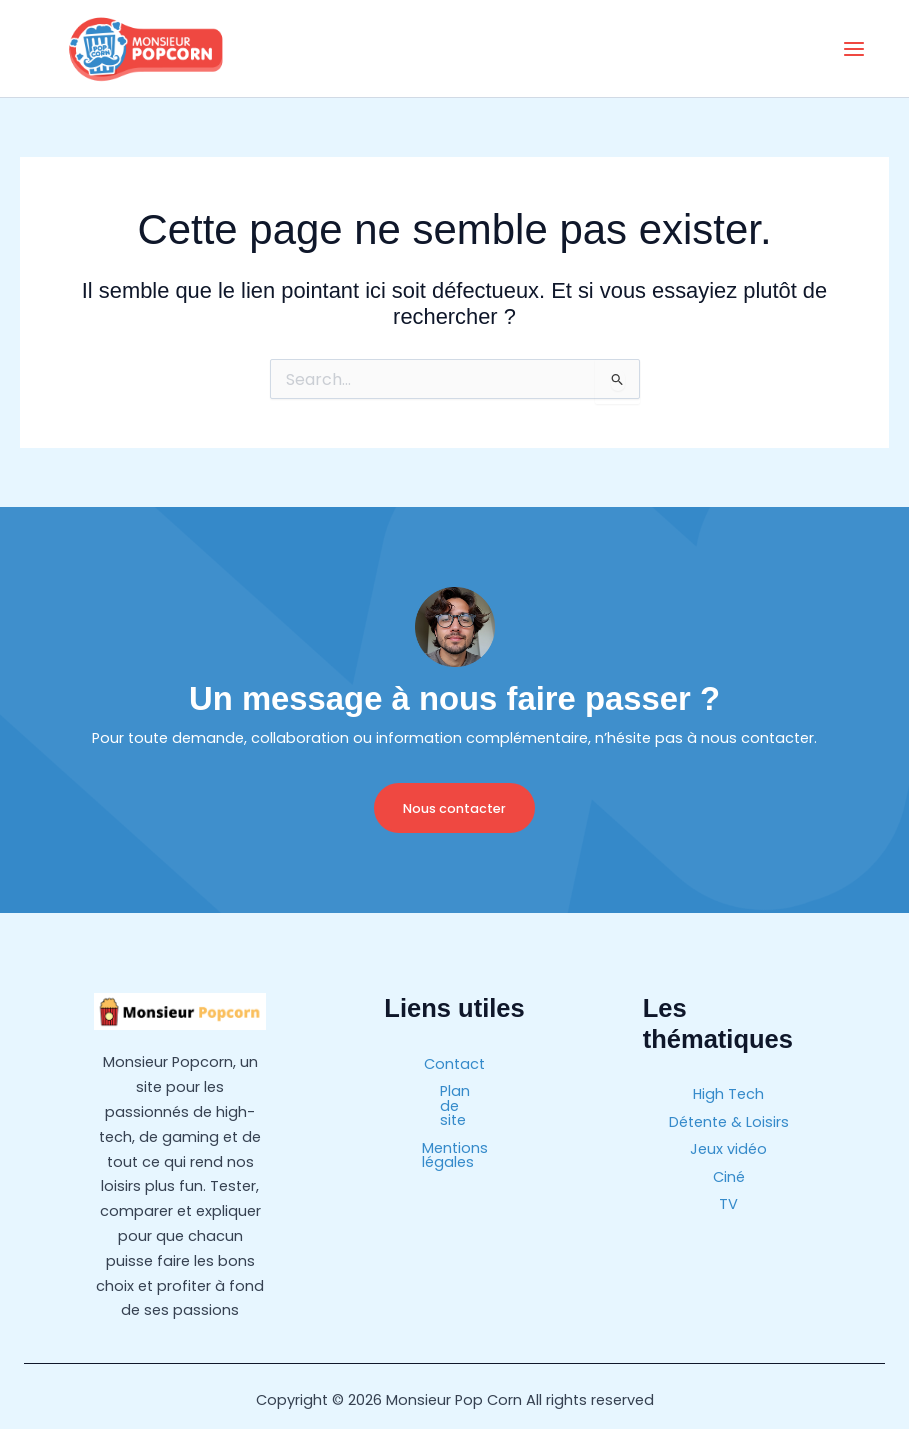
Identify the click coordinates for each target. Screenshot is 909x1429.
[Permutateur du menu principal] (854, 49)
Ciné (729, 1174)
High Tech (728, 1094)
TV (728, 1200)
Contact (454, 1063)
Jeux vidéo (728, 1147)
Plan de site (454, 1090)
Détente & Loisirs (729, 1121)
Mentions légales (455, 1116)
